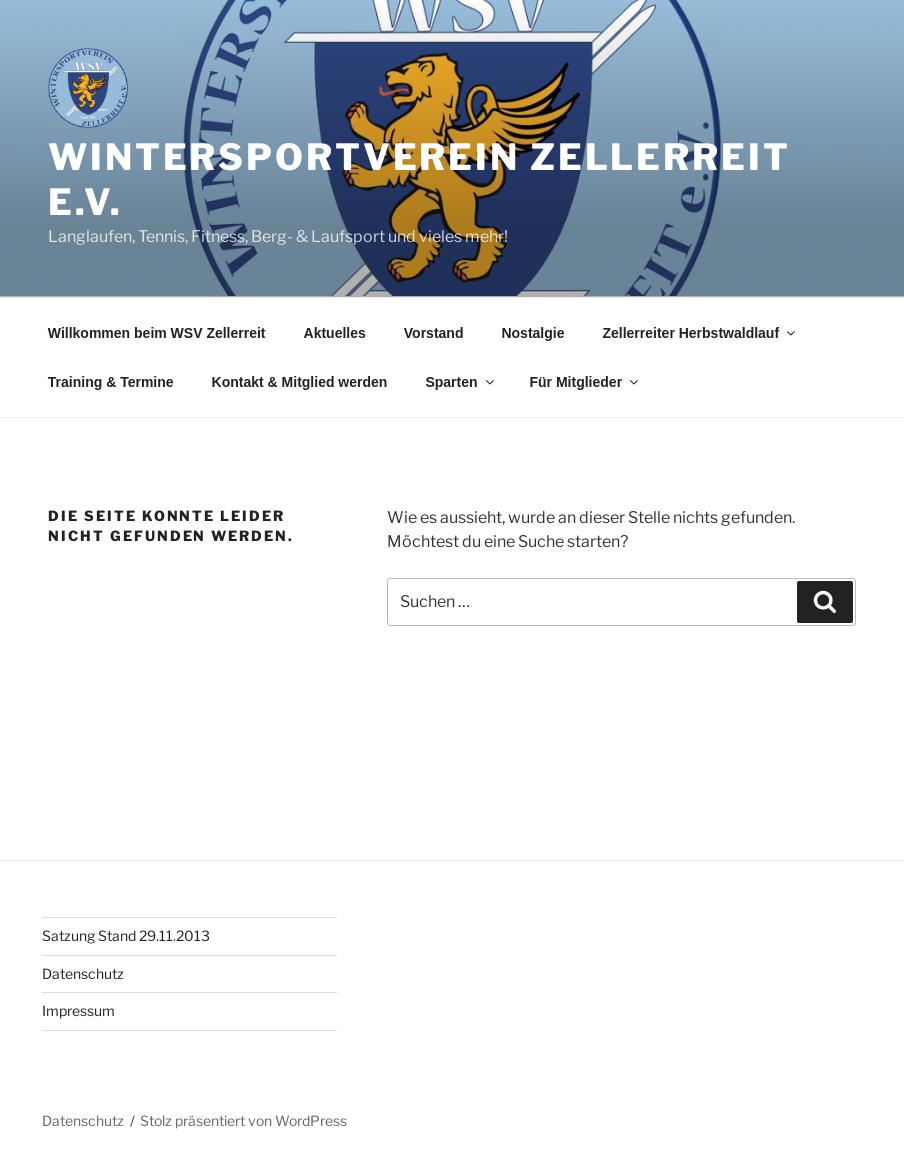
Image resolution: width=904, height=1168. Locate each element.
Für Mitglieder (586, 382)
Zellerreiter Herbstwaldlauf (700, 333)
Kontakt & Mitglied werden (300, 382)
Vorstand (434, 333)
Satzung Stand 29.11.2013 (126, 935)
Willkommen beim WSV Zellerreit (157, 333)
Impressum (78, 1010)
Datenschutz (83, 973)
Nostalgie (532, 333)
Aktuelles (335, 333)
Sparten (460, 382)
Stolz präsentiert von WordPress (243, 1120)
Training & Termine (111, 382)
